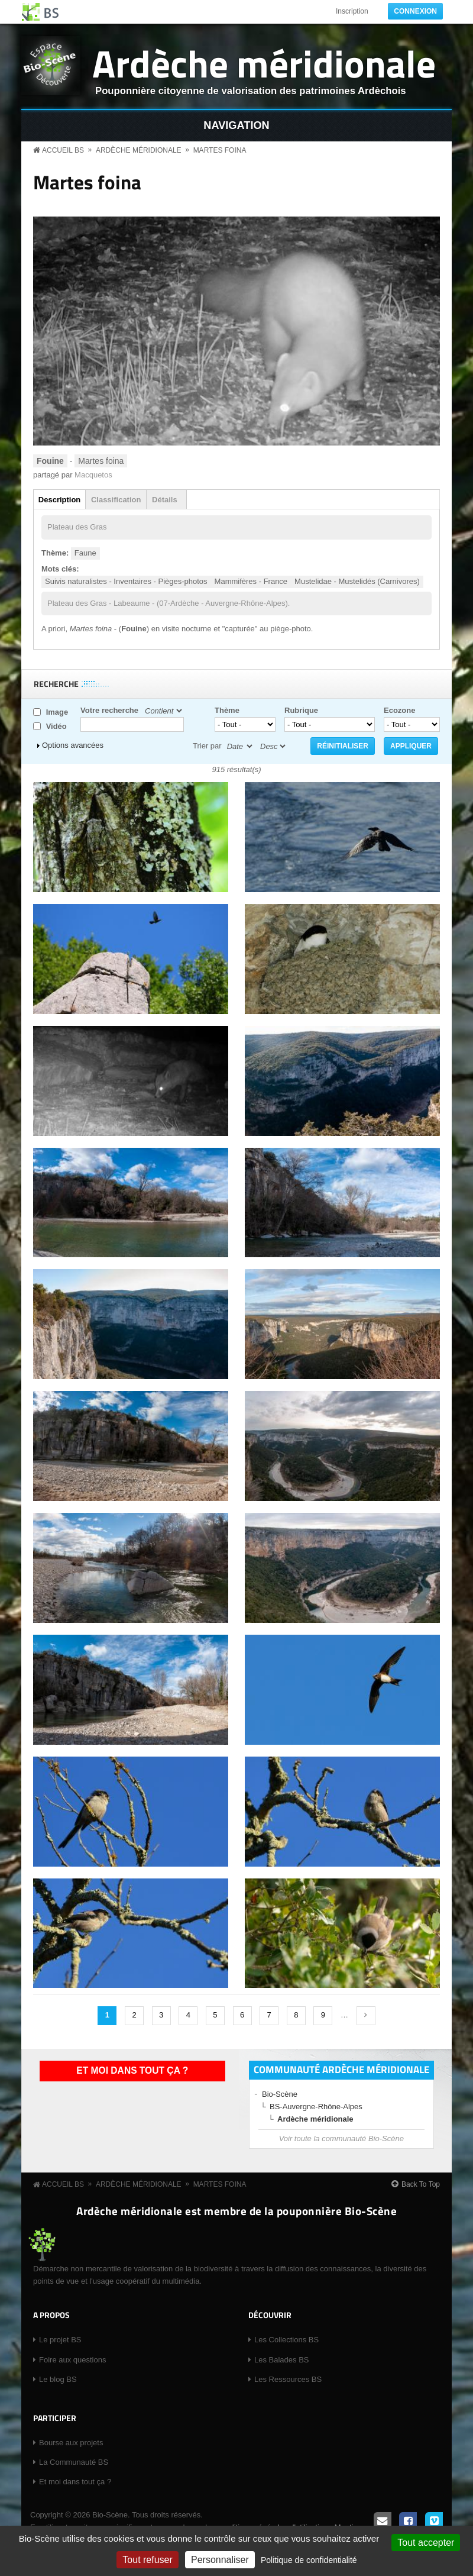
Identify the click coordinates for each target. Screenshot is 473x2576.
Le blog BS (58, 2379)
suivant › (366, 2015)
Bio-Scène (279, 2094)
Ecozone (399, 710)
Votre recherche (109, 710)
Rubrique (301, 710)
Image (57, 712)
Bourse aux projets (71, 2442)
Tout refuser (147, 2560)
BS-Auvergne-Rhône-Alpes (316, 2106)
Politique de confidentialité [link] (309, 2560)
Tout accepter (425, 2543)
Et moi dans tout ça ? (132, 2070)
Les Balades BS (281, 2359)
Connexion (415, 11)
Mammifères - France (251, 581)
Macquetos (93, 474)
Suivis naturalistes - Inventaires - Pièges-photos (126, 581)
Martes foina (220, 150)
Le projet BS (60, 2339)
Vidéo (56, 726)
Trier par (207, 745)
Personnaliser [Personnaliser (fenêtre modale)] (220, 2560)
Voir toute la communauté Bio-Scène (341, 2138)
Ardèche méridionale (264, 63)
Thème (227, 710)
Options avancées (72, 745)
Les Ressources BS (288, 2379)
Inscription (352, 11)
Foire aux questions (72, 2359)
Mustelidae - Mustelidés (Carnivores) (357, 581)
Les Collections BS (286, 2339)
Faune (85, 552)
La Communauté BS (73, 2462)
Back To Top (420, 2184)
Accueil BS (63, 150)
